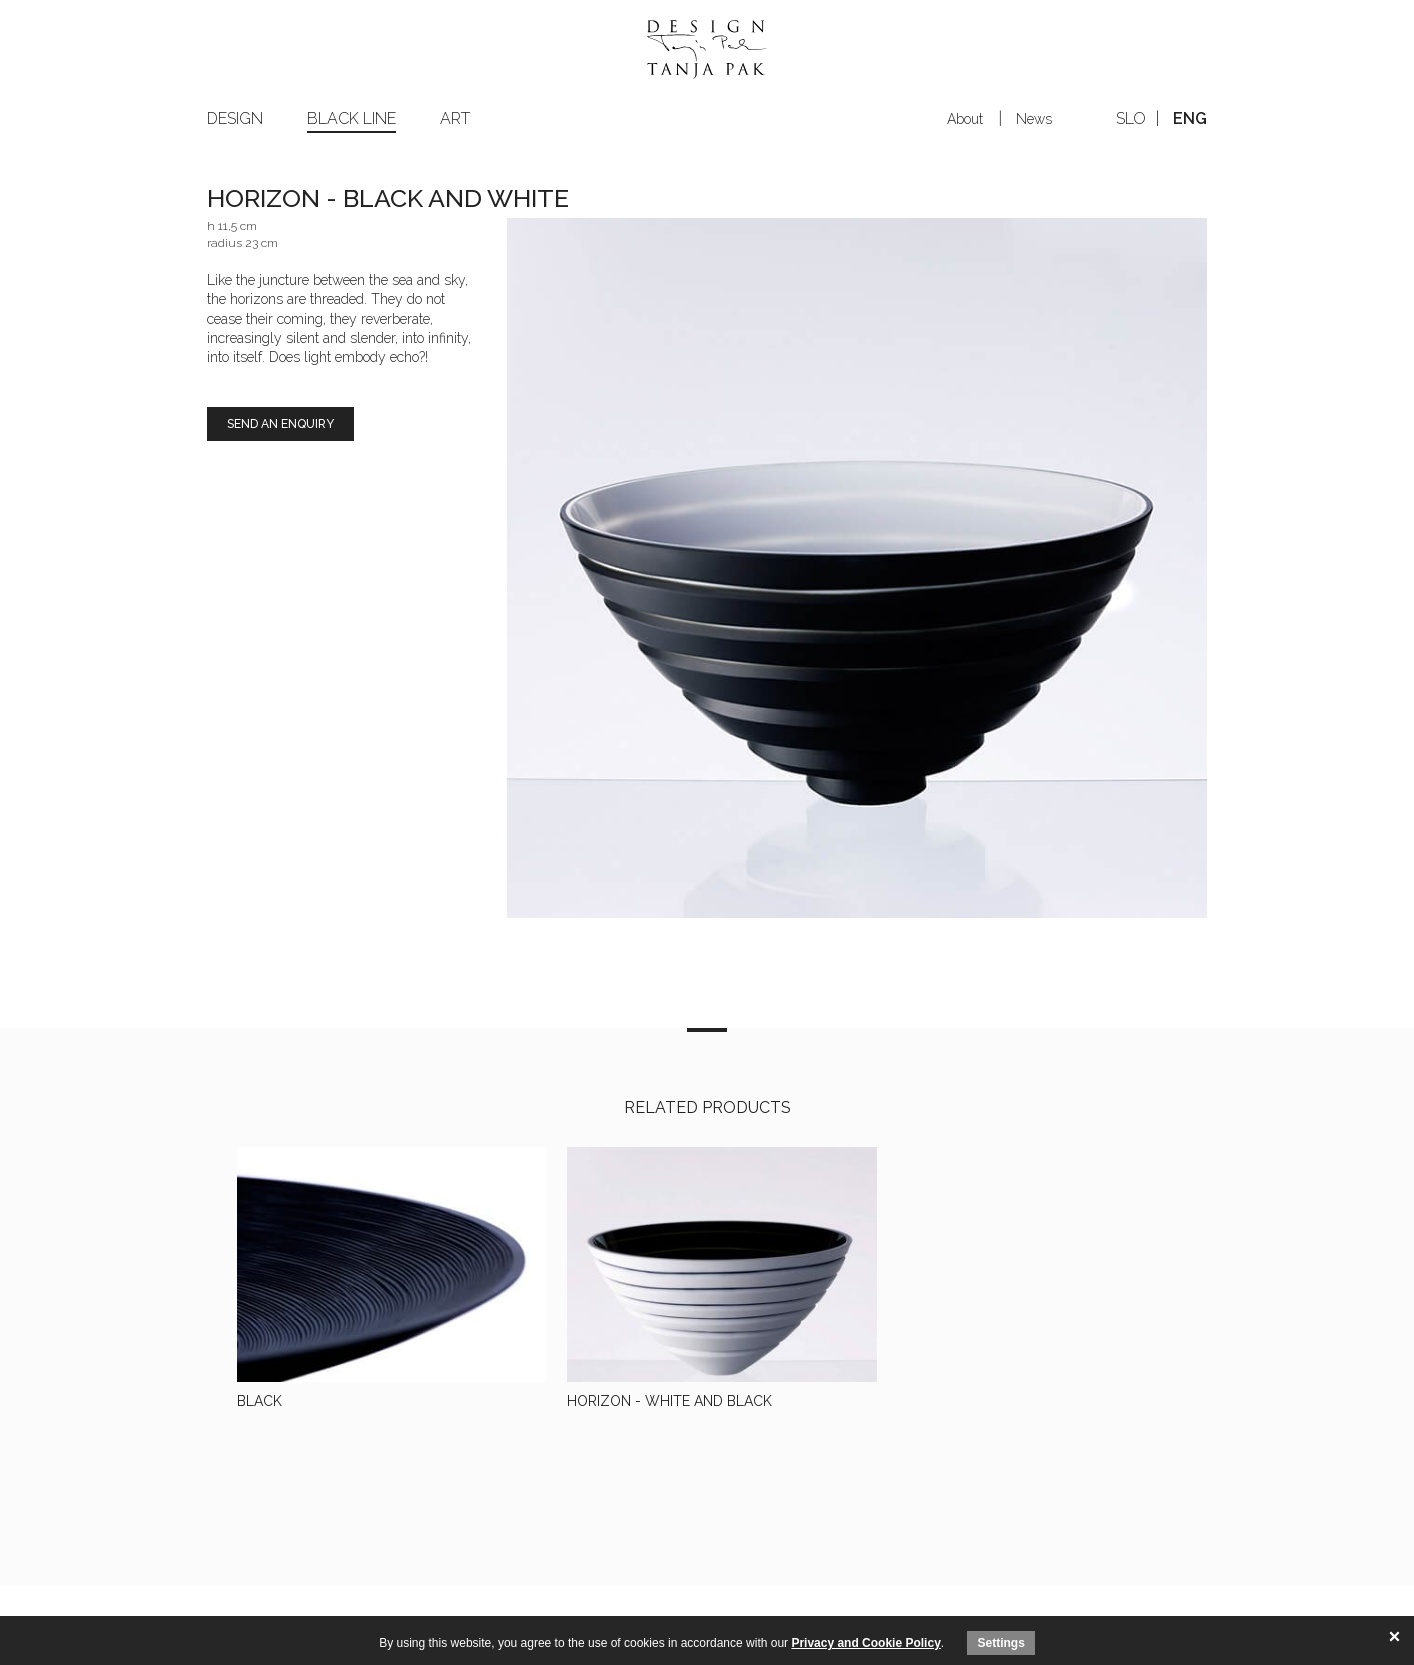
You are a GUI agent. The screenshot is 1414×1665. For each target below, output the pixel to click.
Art (455, 118)
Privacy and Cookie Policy (865, 1643)
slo (1131, 118)
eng (1190, 118)
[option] (857, 568)
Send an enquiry (280, 424)
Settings (1000, 1643)
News (1034, 119)
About (965, 119)
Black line (351, 118)
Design (235, 118)
